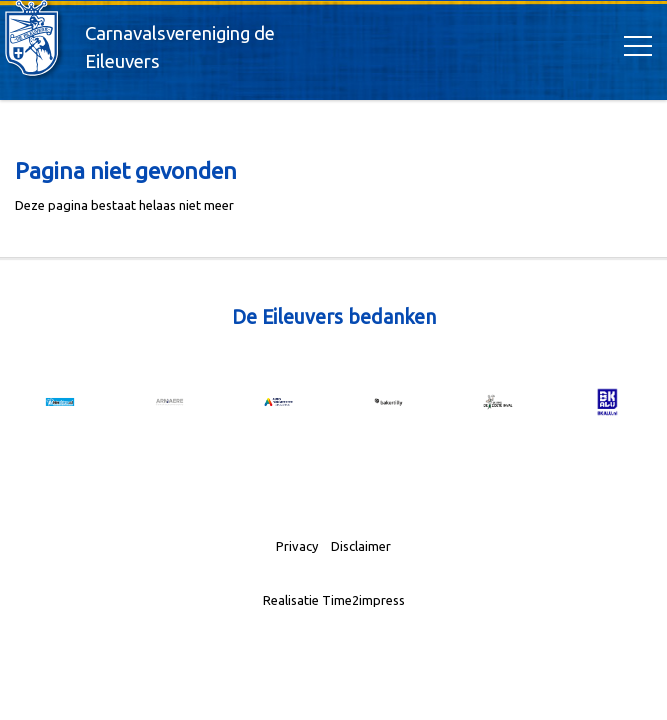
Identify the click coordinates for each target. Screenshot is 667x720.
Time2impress (363, 600)
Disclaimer (361, 546)
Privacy (297, 546)
